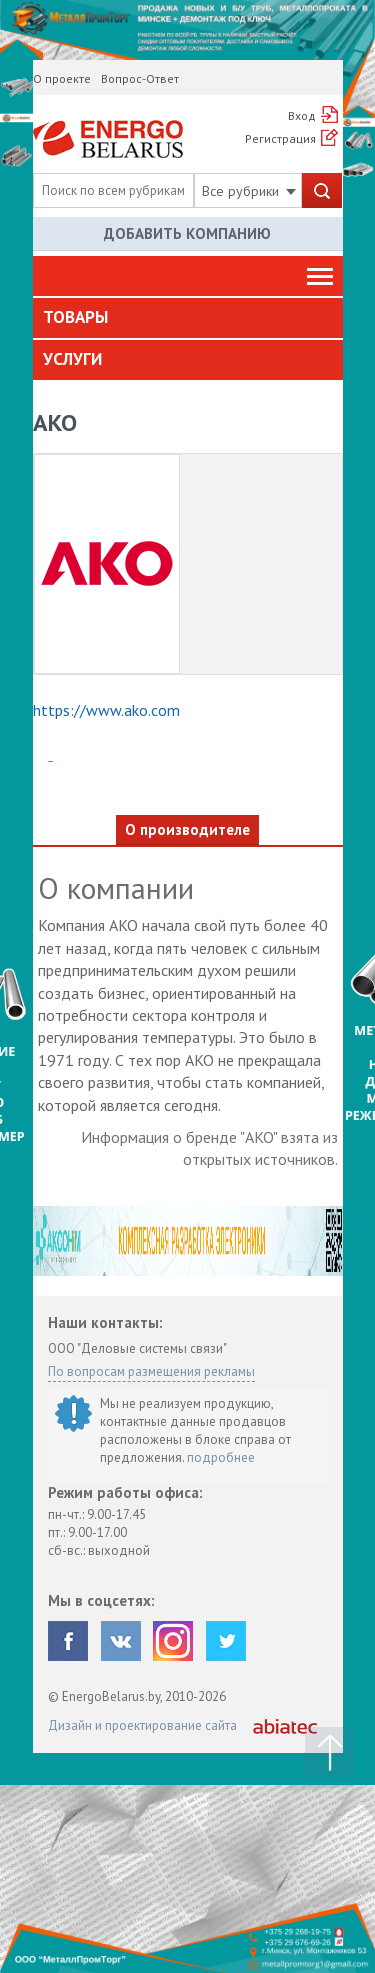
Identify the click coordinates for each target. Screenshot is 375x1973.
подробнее (221, 1457)
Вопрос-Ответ (140, 78)
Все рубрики (249, 191)
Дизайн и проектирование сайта (142, 1725)
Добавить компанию (187, 233)
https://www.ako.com (106, 710)
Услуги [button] (72, 359)
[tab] (188, 318)
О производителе (187, 829)
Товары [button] (75, 317)
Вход (302, 115)
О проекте (62, 78)
